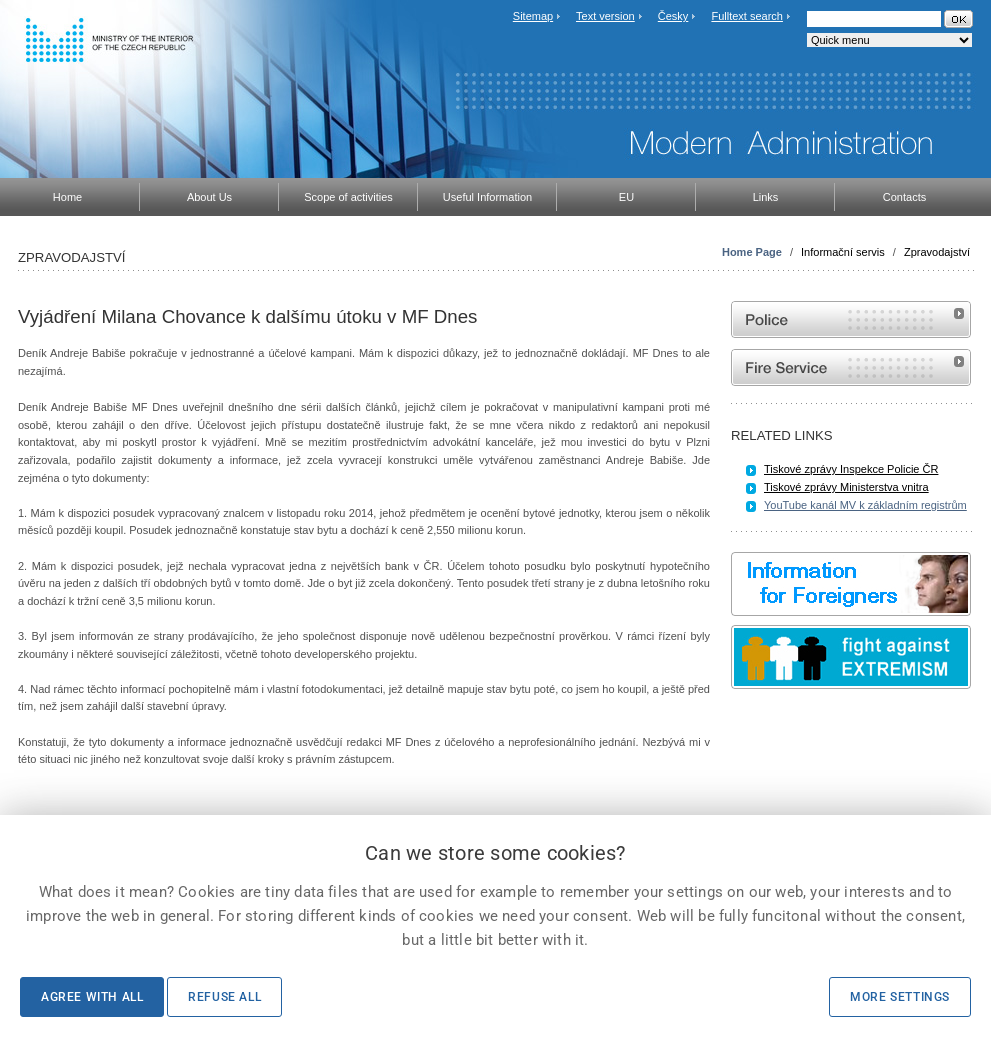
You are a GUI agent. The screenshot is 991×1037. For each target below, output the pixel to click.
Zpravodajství (937, 252)
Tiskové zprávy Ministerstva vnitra (846, 487)
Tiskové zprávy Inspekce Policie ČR (851, 469)
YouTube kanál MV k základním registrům (865, 505)
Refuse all (224, 997)
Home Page (752, 252)
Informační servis (843, 252)
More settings (900, 997)
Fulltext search (747, 16)
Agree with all (92, 997)
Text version (605, 16)
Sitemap (533, 16)
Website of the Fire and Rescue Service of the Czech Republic (851, 367)
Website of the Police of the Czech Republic (851, 319)
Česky (673, 16)
